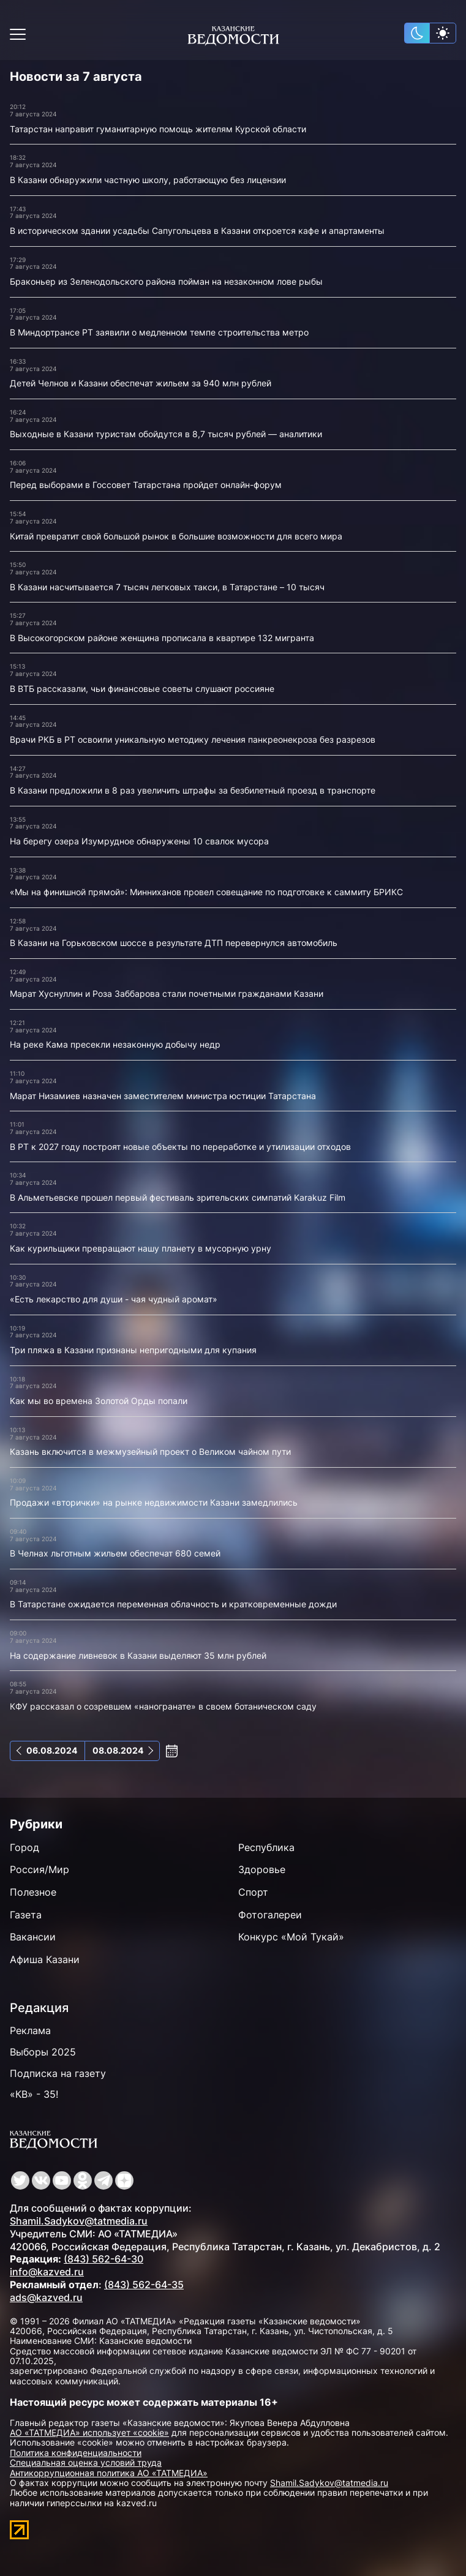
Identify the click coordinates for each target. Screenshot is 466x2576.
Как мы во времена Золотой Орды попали (98, 1400)
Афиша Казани (45, 1959)
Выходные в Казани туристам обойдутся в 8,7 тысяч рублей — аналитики (166, 434)
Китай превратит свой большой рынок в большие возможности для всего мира (176, 536)
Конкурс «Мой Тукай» (291, 1937)
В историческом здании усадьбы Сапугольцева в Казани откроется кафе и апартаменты (197, 230)
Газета (26, 1915)
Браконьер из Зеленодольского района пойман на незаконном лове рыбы (166, 281)
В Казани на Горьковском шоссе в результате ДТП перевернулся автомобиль (173, 942)
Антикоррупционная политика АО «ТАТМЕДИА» (109, 2473)
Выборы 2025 (43, 2052)
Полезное (33, 1892)
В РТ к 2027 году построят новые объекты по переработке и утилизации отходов (180, 1146)
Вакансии (33, 1937)
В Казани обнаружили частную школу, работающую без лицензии (148, 180)
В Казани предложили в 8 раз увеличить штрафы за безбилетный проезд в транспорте (192, 790)
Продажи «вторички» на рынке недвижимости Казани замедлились (154, 1502)
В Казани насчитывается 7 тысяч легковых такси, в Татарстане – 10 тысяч (167, 587)
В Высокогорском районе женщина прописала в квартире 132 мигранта (162, 638)
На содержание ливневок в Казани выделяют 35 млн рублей (138, 1655)
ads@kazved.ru (46, 2297)
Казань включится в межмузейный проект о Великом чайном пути (150, 1451)
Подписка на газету (58, 2073)
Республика (266, 1847)
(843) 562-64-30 (103, 2259)
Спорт (253, 1892)
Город (24, 1847)
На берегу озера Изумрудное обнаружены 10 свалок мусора (139, 841)
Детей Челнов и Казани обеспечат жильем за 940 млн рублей (140, 383)
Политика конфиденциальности (75, 2452)
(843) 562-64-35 (144, 2284)
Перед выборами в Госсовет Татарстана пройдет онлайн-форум (146, 484)
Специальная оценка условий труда (86, 2462)
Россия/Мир (39, 1869)
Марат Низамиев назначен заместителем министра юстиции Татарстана (163, 1096)
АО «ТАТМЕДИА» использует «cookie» (89, 2432)
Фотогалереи (270, 1915)
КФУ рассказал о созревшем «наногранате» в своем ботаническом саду (163, 1706)
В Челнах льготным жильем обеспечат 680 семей (115, 1553)
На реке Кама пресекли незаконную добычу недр (115, 1044)
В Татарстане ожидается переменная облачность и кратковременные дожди (173, 1604)
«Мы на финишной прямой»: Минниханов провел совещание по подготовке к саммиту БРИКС (206, 892)
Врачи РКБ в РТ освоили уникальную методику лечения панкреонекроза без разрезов (192, 739)
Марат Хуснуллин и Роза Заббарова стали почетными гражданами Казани (166, 993)
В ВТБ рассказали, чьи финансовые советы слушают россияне (142, 688)
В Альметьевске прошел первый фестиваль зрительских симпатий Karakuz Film (177, 1197)
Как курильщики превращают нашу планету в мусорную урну (140, 1248)
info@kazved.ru (47, 2272)
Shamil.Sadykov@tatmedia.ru (79, 2221)
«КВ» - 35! (34, 2094)
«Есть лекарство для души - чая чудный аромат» (113, 1299)
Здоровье (261, 1869)
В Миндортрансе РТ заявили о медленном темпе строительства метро (159, 332)
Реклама (30, 2030)
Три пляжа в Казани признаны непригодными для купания (133, 1350)
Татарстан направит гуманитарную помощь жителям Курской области (158, 129)
